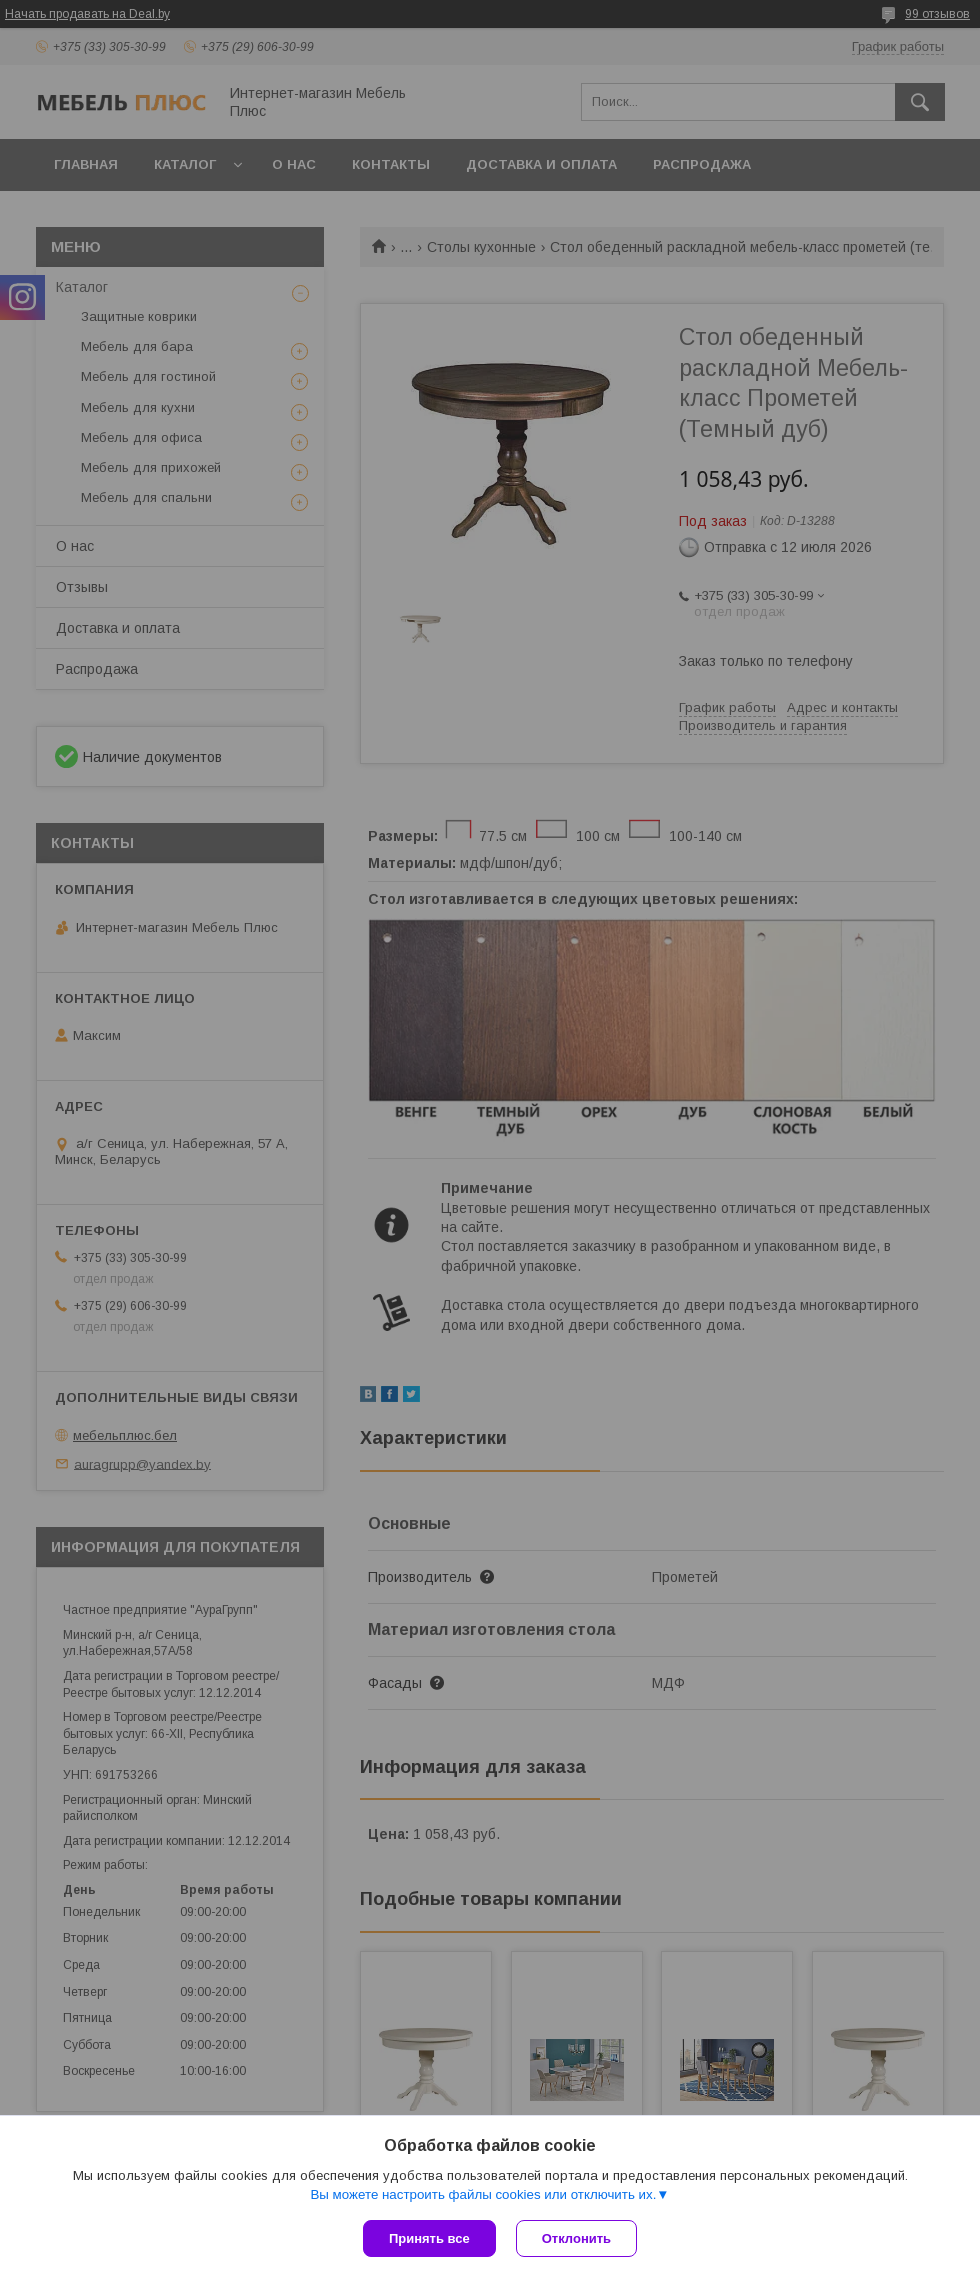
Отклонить (576, 2238)
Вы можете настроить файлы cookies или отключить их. (483, 2194)
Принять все (429, 2238)
